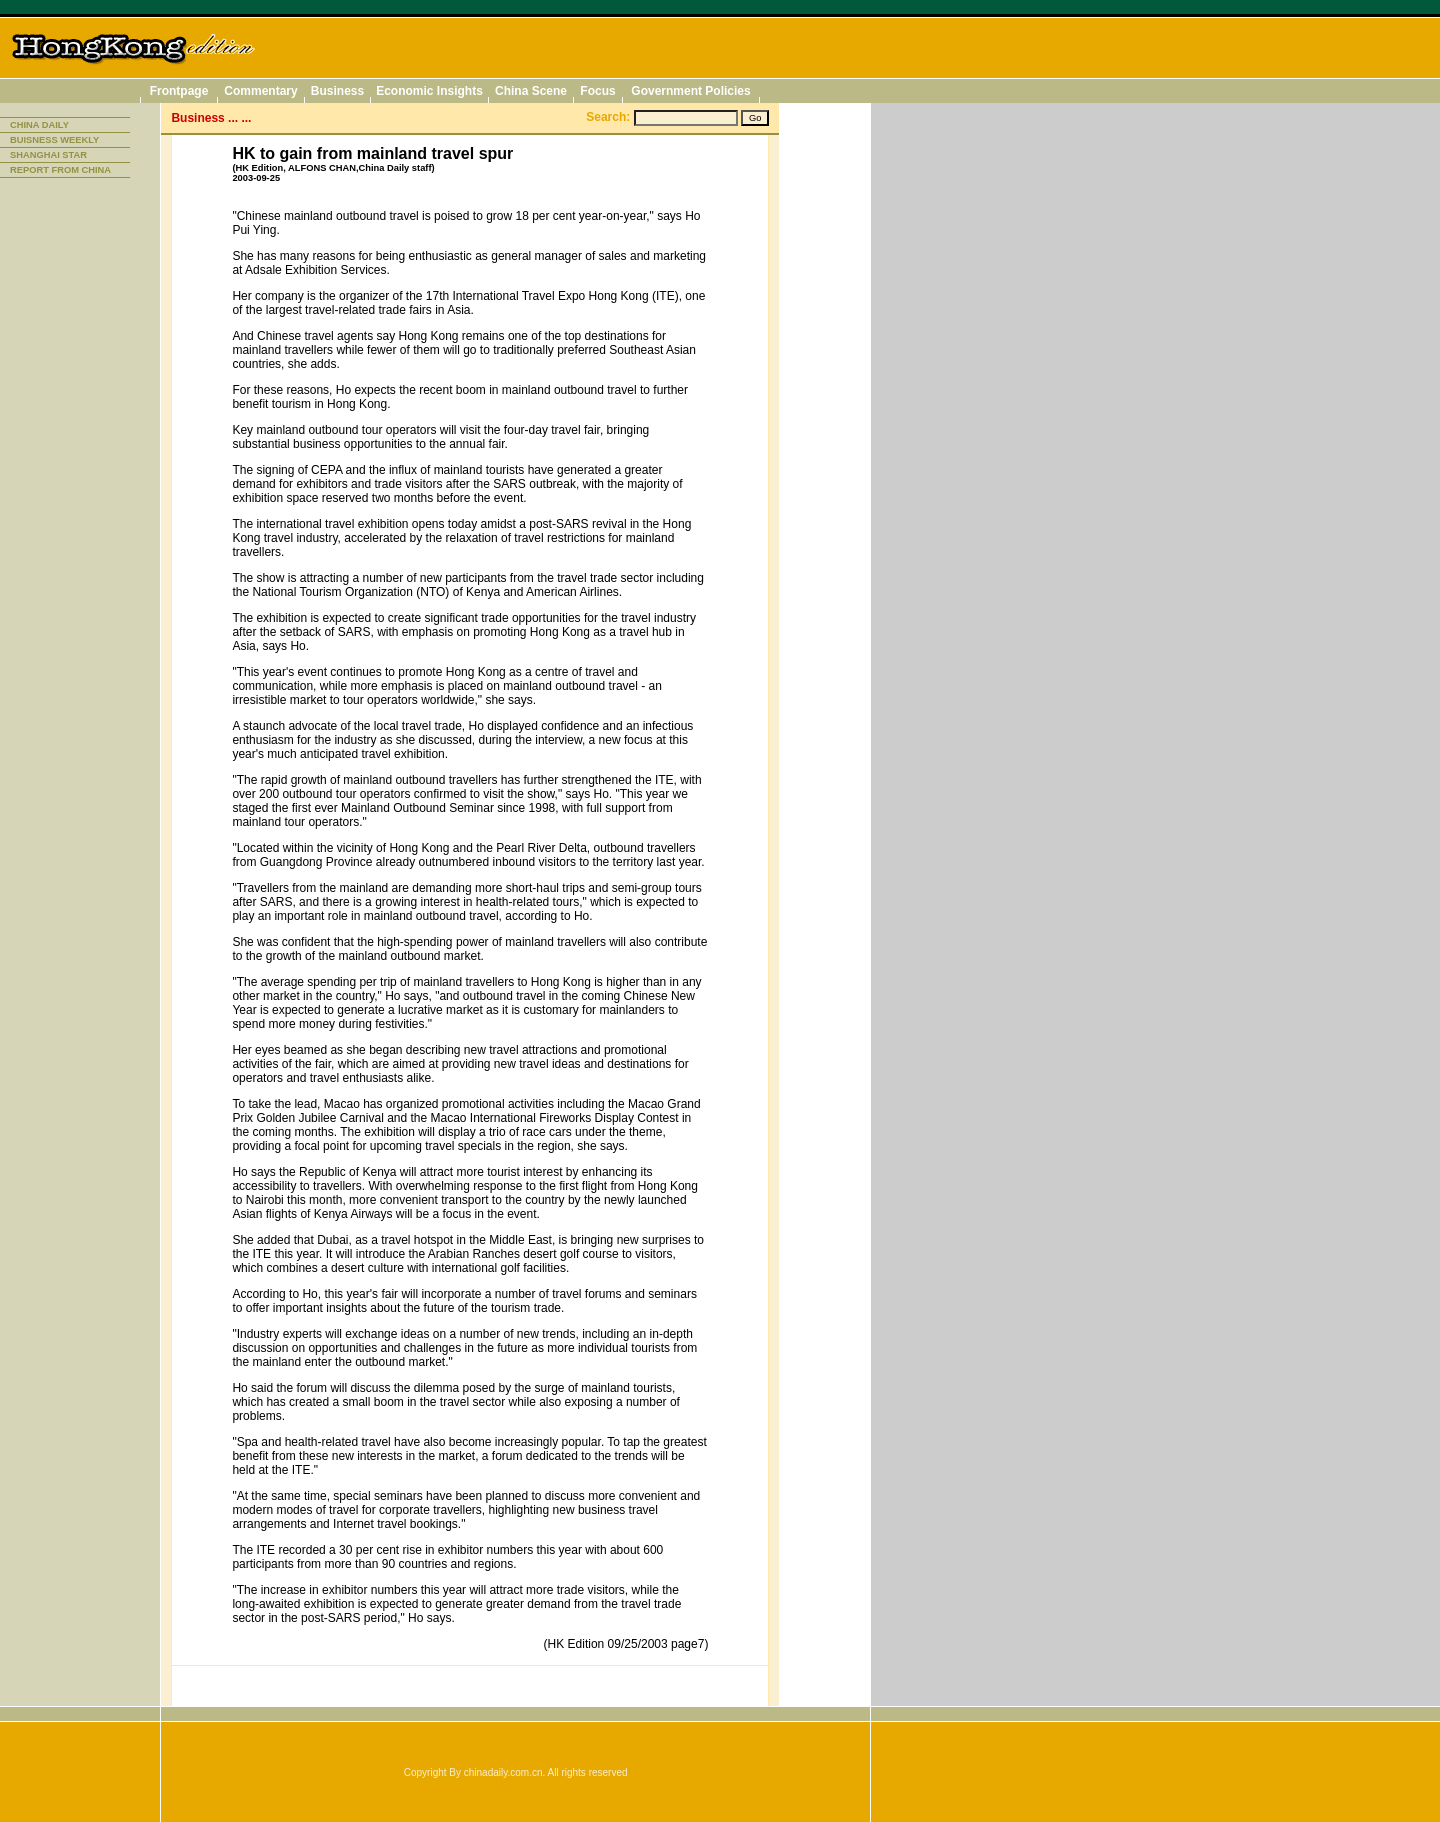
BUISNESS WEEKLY (54, 140)
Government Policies (690, 91)
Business (337, 91)
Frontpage (179, 91)
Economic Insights (429, 91)
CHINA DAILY (39, 125)
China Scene (531, 91)
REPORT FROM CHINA (60, 170)
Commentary (260, 91)
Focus (597, 91)
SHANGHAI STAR (48, 155)
